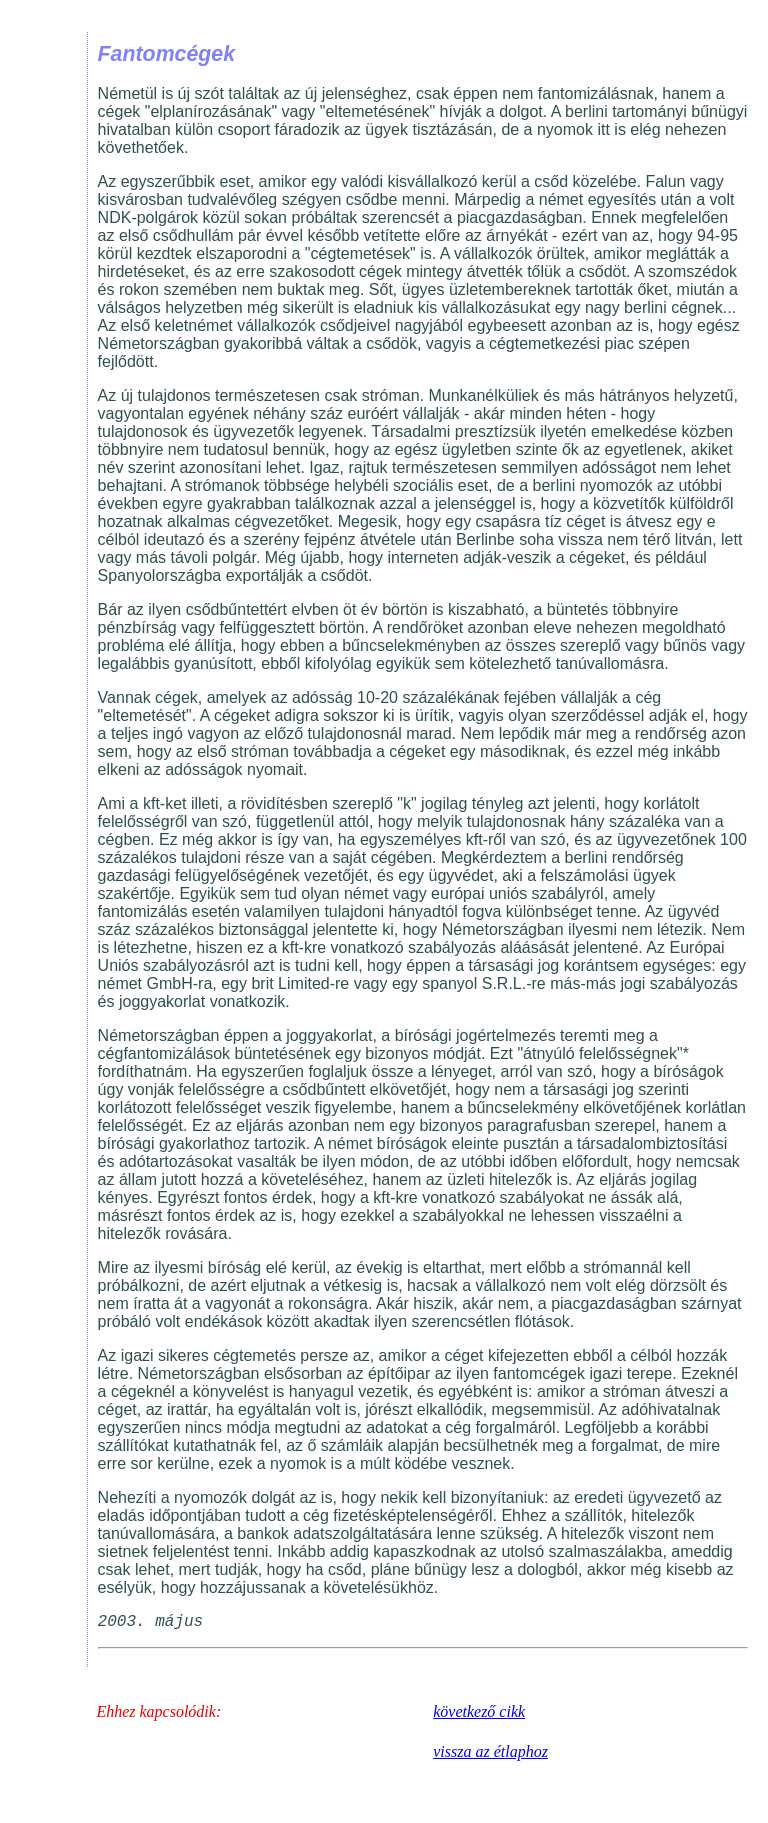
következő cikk (479, 1711)
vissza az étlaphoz (490, 1751)
